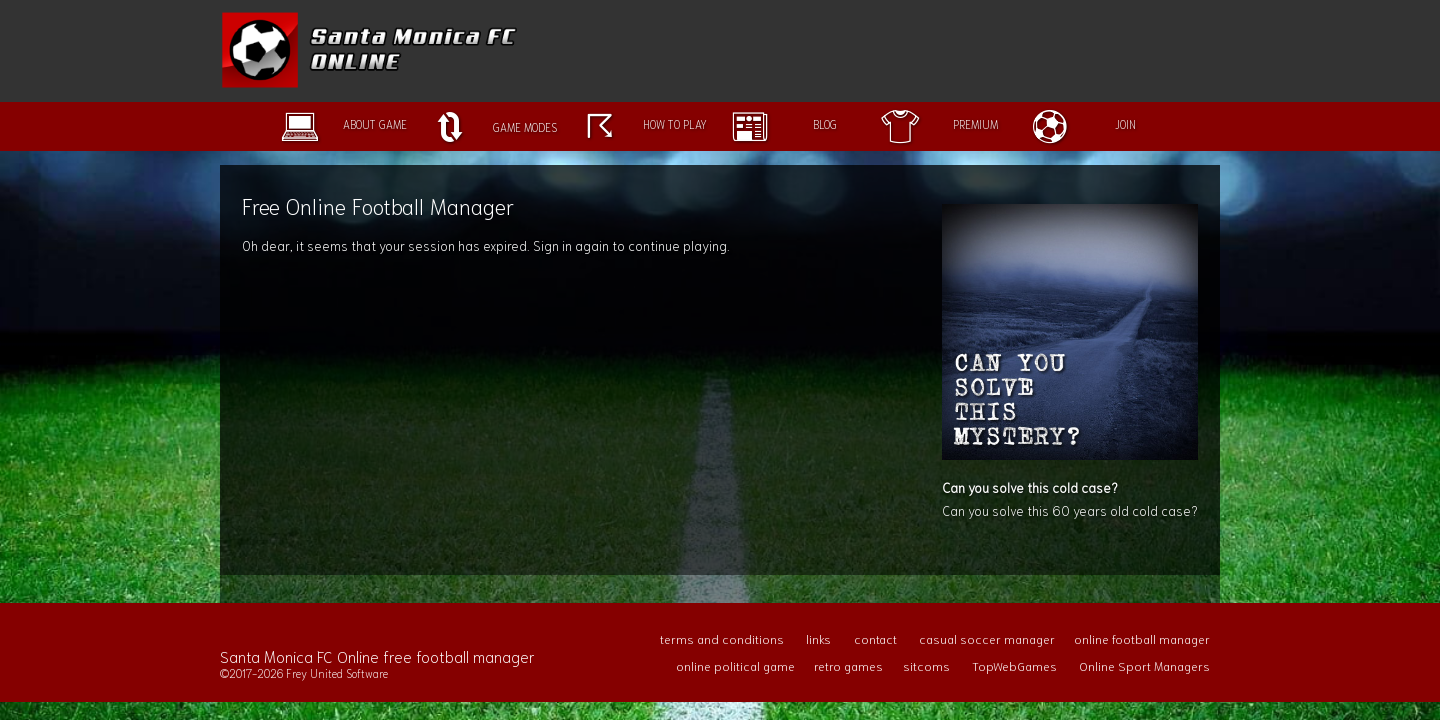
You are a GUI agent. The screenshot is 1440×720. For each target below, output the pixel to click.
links (818, 638)
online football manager (1142, 638)
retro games (848, 665)
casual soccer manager (987, 638)
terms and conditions (722, 638)
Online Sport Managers (1144, 665)
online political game (735, 665)
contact (875, 638)
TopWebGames (1014, 665)
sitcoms (926, 665)
